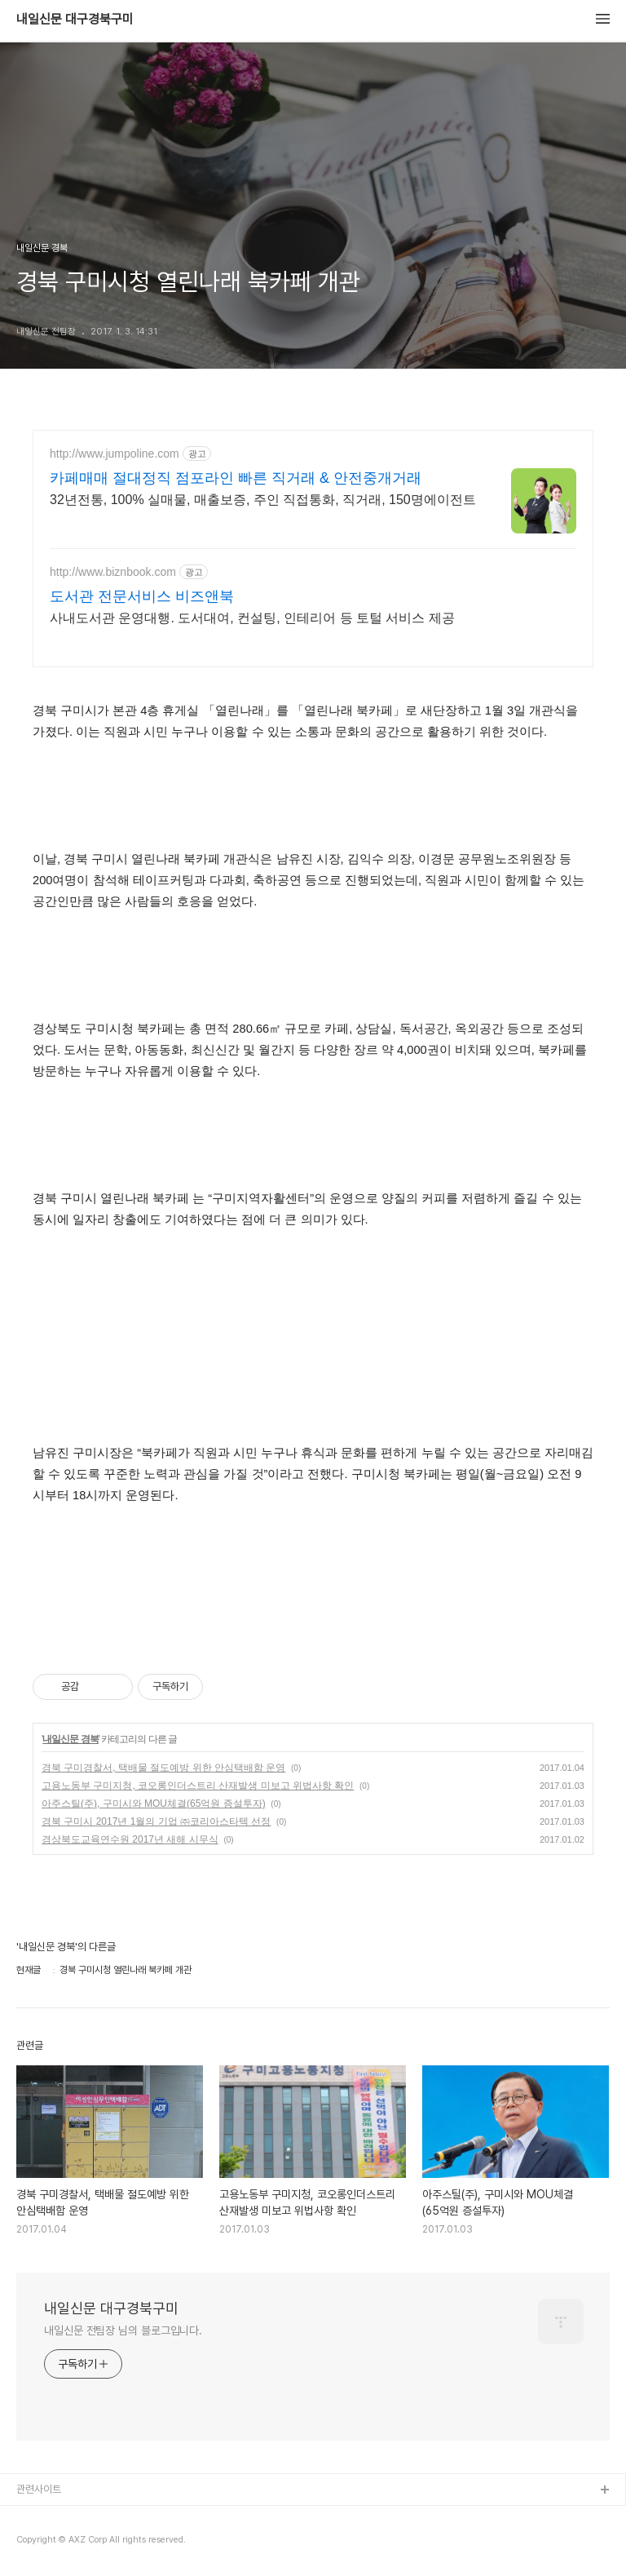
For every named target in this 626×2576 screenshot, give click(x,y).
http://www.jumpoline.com (114, 453)
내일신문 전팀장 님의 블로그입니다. (123, 2330)
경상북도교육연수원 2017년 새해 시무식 (130, 1839)
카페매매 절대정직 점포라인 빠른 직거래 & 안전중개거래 (235, 478)
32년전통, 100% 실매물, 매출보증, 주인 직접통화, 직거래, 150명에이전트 (263, 500)
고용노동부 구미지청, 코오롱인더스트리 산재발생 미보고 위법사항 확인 (198, 1785)
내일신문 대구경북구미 (75, 19)
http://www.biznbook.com (113, 571)
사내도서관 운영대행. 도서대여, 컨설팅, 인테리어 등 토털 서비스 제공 (252, 618)
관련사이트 (38, 2489)
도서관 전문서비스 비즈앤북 (142, 596)
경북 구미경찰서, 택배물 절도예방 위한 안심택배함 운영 (163, 1767)
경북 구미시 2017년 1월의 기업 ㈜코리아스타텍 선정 (156, 1821)
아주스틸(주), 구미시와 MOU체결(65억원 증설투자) (154, 1803)
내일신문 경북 (70, 1739)
